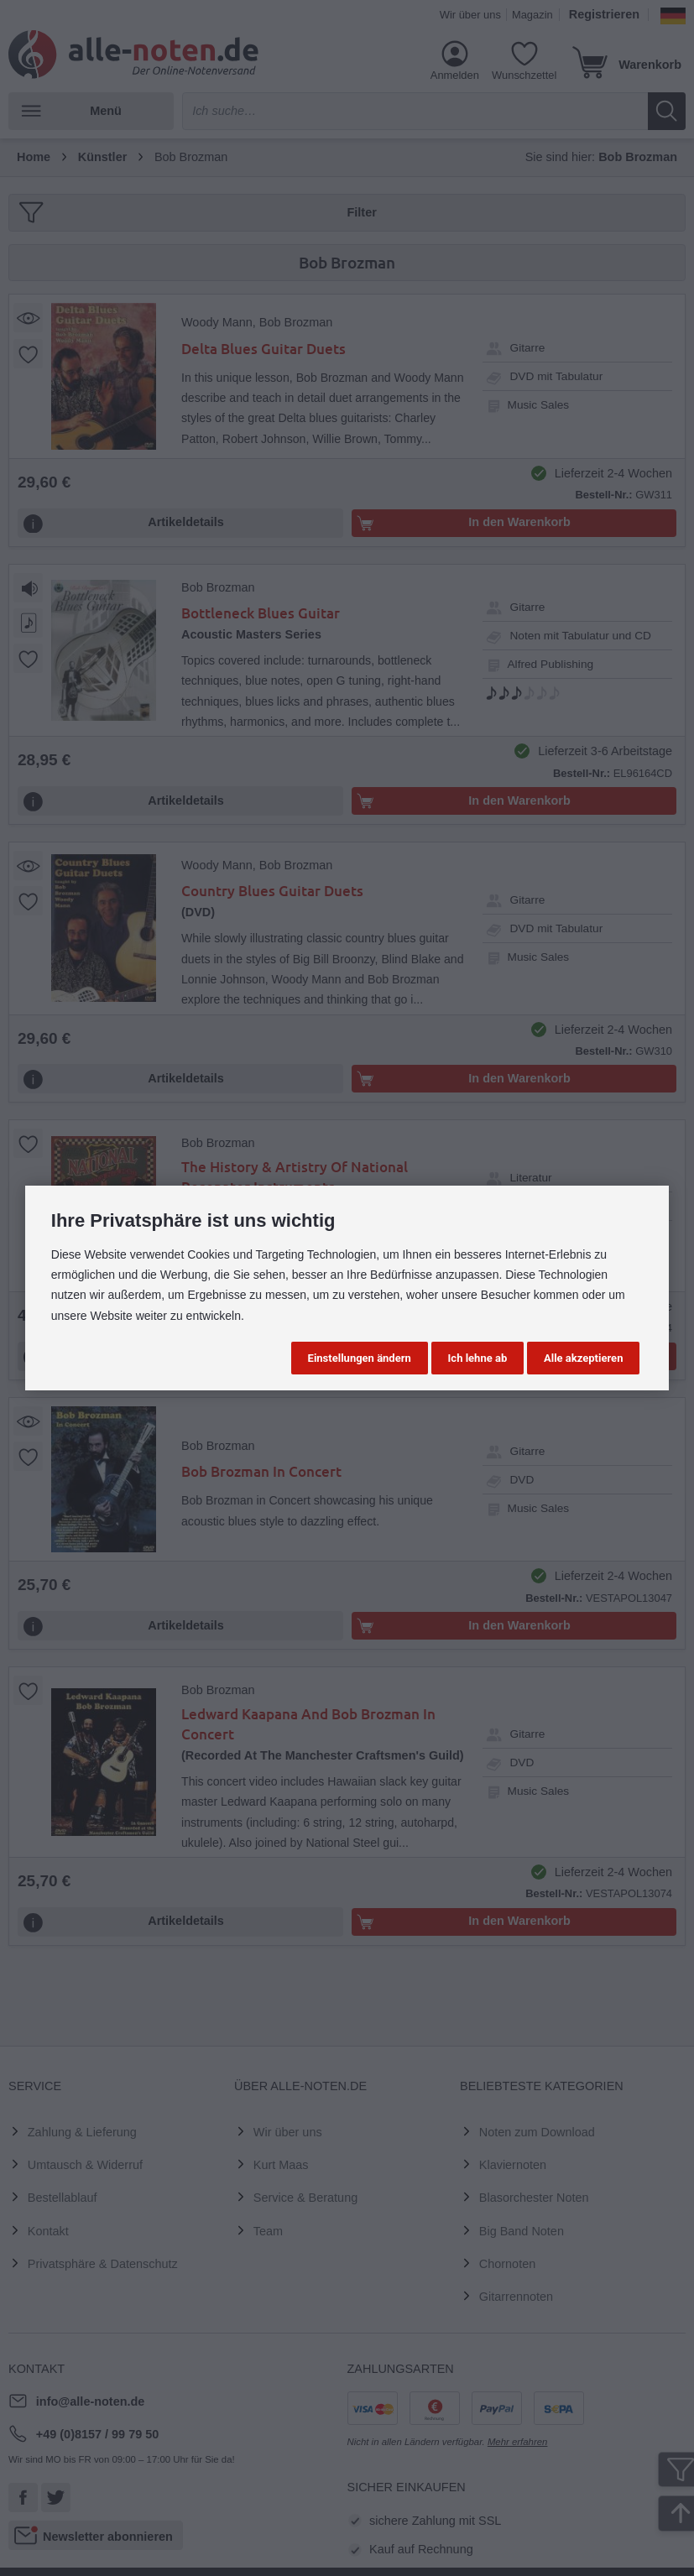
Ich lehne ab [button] (478, 1358)
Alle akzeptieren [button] (583, 1358)
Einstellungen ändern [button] (359, 1358)
